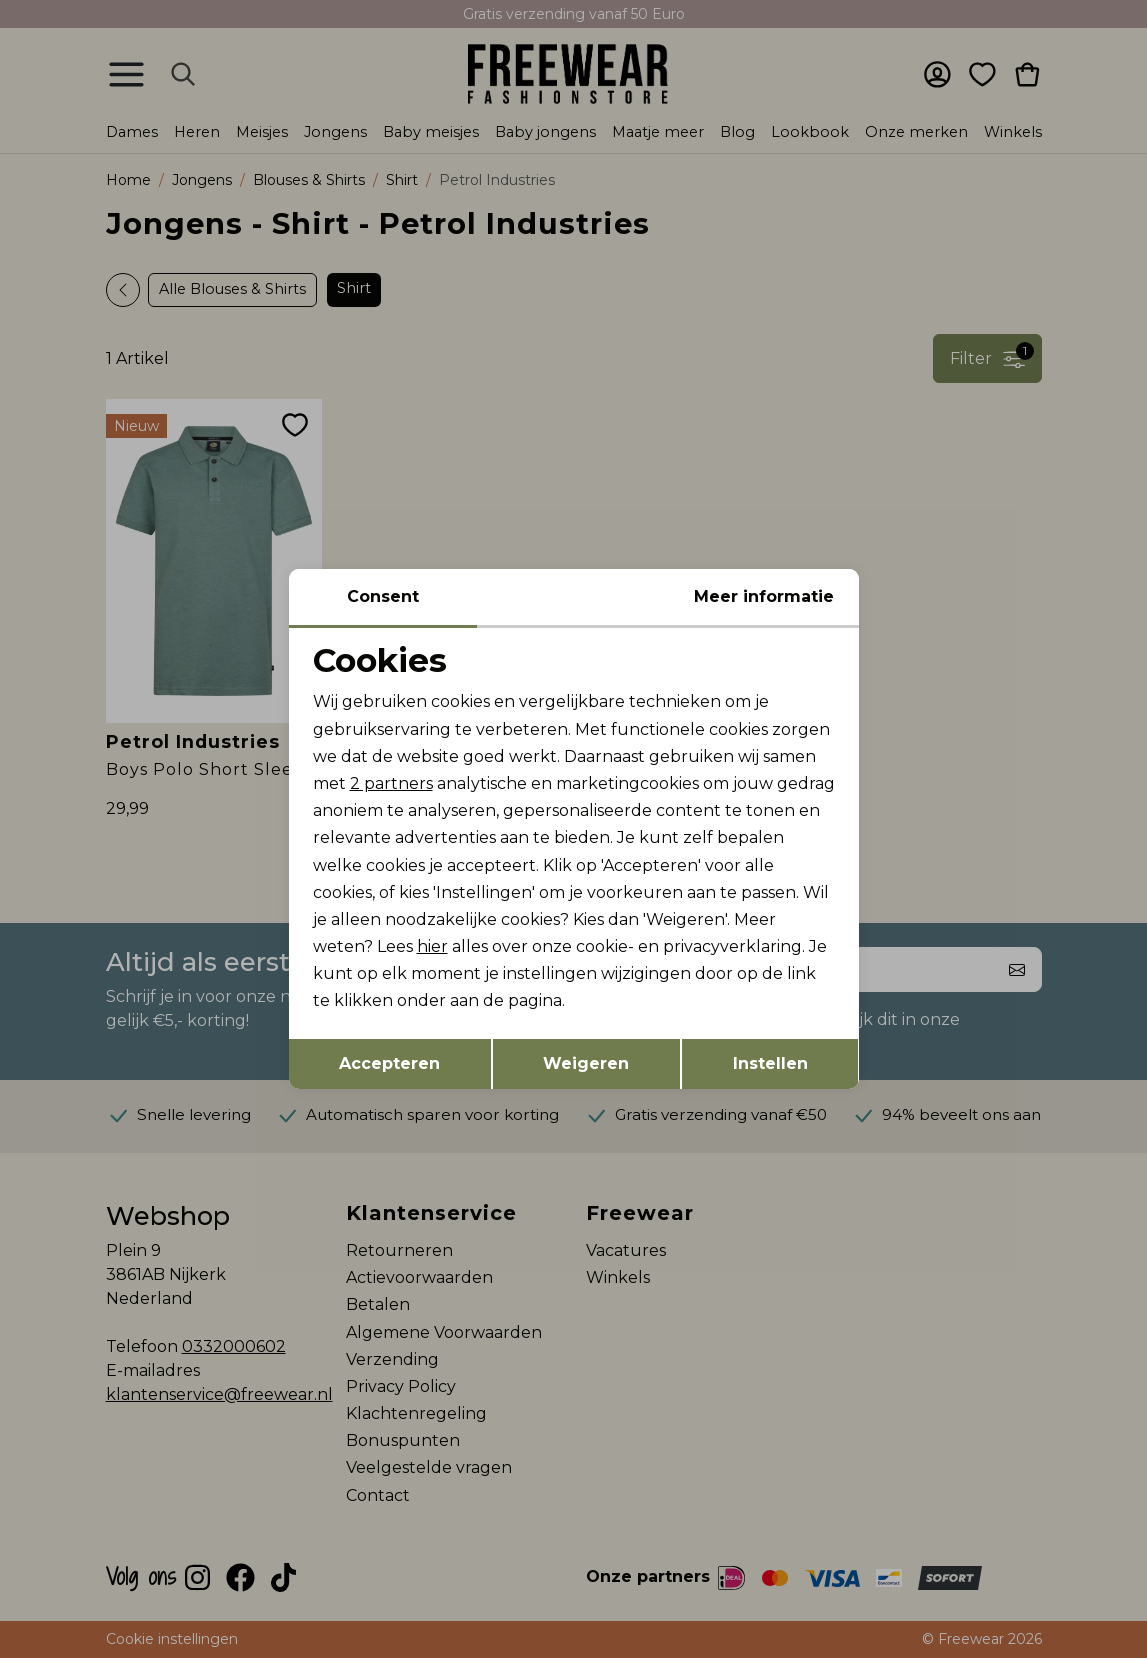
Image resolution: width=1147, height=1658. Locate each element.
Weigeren (586, 1063)
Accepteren (389, 1063)
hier (432, 946)
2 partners (391, 783)
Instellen (770, 1063)
